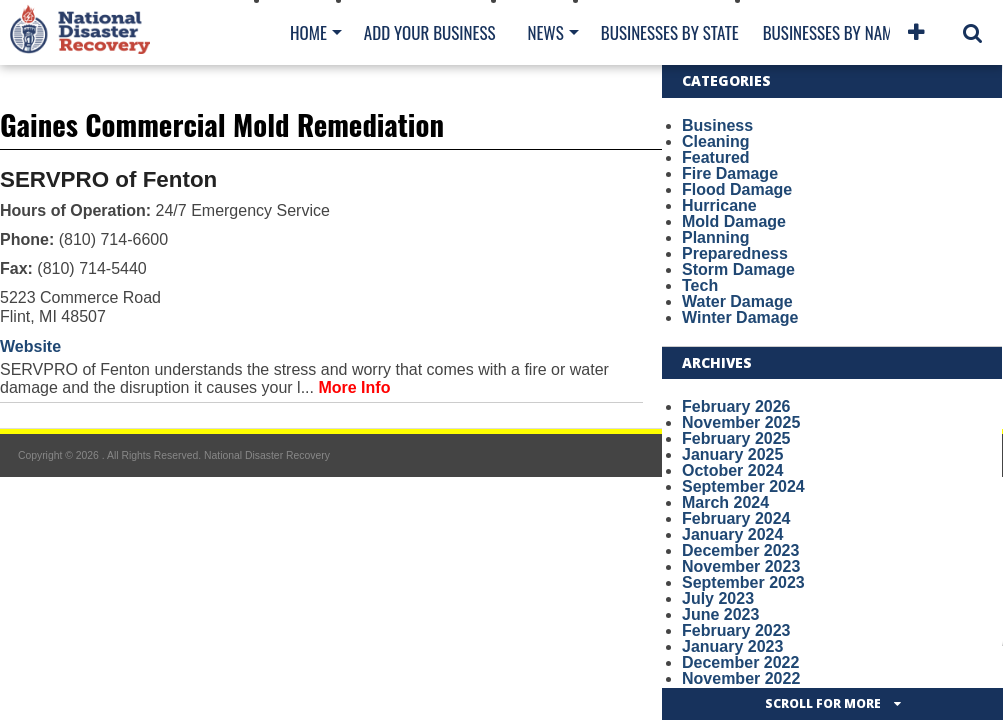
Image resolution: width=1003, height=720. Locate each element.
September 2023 (743, 582)
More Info (354, 387)
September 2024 (743, 486)
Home (308, 32)
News (545, 32)
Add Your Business (430, 32)
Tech (700, 285)
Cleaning (716, 141)
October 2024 (732, 470)
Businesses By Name (831, 32)
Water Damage (737, 301)
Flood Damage (737, 189)
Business (717, 125)
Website (30, 346)
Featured (716, 157)
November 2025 (741, 422)
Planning (716, 237)
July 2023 (718, 598)
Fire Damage (730, 173)
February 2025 (736, 438)
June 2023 (720, 614)
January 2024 (732, 534)
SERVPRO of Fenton (108, 179)
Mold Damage (734, 221)
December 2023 (740, 550)
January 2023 (732, 646)
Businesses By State (670, 32)
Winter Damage (740, 317)
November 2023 (741, 566)
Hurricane (719, 205)
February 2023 (736, 630)
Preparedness (735, 253)
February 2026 (736, 406)
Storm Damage (738, 269)
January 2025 (732, 454)
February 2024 (736, 518)
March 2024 (725, 502)
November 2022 (741, 678)
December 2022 (740, 662)
